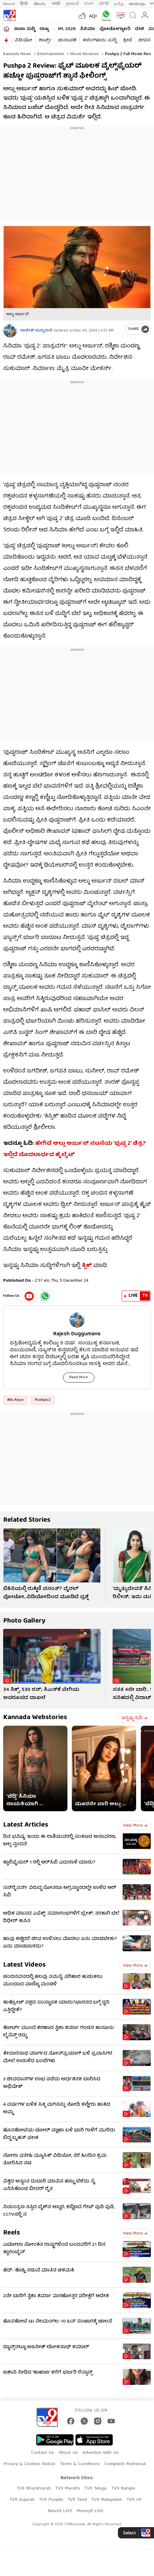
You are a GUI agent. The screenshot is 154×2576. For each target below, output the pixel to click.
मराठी (56, 4)
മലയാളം (137, 4)
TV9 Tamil (77, 2500)
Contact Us (42, 2453)
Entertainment (50, 54)
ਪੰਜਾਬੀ (104, 4)
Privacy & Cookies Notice (29, 2464)
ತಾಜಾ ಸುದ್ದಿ (24, 29)
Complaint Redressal (125, 2464)
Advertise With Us (100, 2453)
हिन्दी (24, 4)
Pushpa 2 (42, 1400)
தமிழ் (119, 4)
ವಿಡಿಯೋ (23, 40)
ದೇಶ (139, 29)
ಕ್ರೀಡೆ (127, 40)
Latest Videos (24, 1965)
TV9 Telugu (95, 2489)
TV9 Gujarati (22, 2500)
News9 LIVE (60, 2511)
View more (135, 1825)
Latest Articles (25, 1825)
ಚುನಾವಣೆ (67, 40)
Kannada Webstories (35, 1718)
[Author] (10, 331)
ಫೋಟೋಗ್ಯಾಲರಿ (114, 29)
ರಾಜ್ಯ (44, 29)
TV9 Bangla (123, 2489)
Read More (78, 1377)
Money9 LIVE (90, 2511)
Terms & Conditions (80, 2464)
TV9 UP (134, 2500)
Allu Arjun (15, 1400)
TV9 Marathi (67, 2489)
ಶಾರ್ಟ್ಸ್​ (45, 40)
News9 (9, 4)
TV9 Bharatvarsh (34, 2489)
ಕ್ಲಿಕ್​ (87, 1266)
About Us (68, 2453)
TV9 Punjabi (51, 2500)
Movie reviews (84, 54)
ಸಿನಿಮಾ (87, 29)
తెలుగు (40, 4)
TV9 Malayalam (106, 2500)
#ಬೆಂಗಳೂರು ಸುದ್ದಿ (100, 40)
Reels (11, 2233)
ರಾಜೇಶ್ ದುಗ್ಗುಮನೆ (36, 330)
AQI (93, 17)
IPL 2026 (67, 29)
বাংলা (89, 4)
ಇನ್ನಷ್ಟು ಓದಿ (134, 1718)
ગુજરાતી (72, 4)
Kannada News (17, 54)
